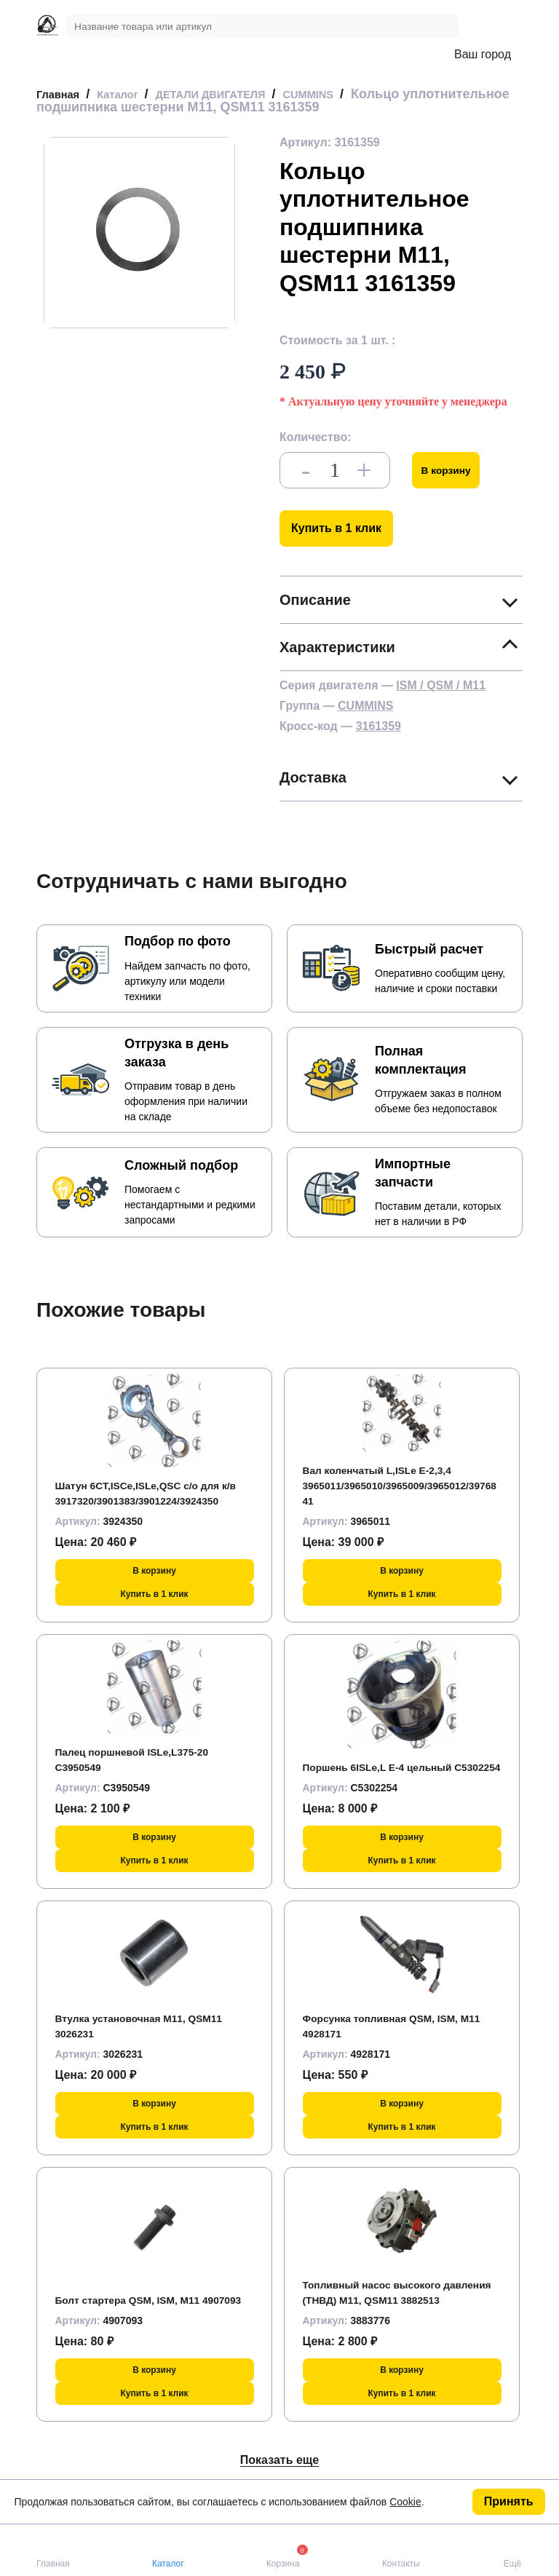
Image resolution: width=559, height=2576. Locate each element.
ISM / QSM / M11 (440, 685)
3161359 (378, 726)
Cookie (405, 2502)
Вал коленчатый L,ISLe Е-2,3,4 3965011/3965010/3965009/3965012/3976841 (400, 1485)
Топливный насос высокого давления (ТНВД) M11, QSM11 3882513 (388, 2284)
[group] (139, 232)
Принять (509, 2501)
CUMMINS (365, 706)
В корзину (452, 470)
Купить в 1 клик (336, 528)
